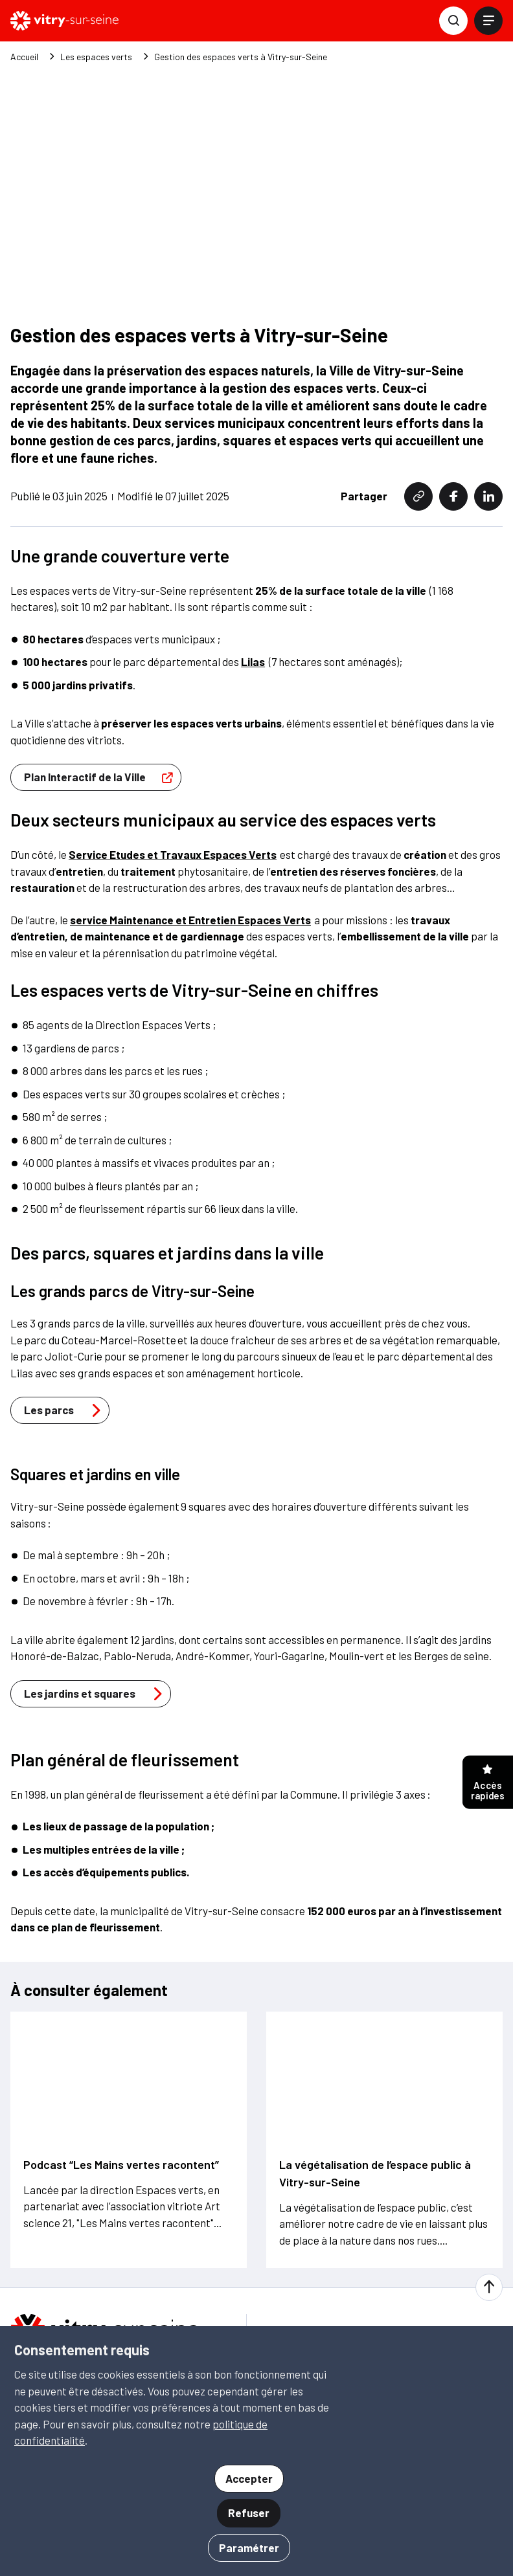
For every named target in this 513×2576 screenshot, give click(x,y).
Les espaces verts (96, 57)
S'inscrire (320, 2284)
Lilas (253, 560)
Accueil (24, 57)
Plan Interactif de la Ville (101, 676)
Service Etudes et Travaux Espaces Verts (173, 753)
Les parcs (66, 1309)
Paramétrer (249, 2547)
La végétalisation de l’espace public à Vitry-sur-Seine (375, 2071)
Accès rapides (488, 1783)
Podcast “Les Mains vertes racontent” (121, 2063)
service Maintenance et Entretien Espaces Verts (190, 818)
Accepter (249, 2478)
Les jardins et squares (96, 1592)
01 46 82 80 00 (84, 2313)
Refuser (248, 2512)
